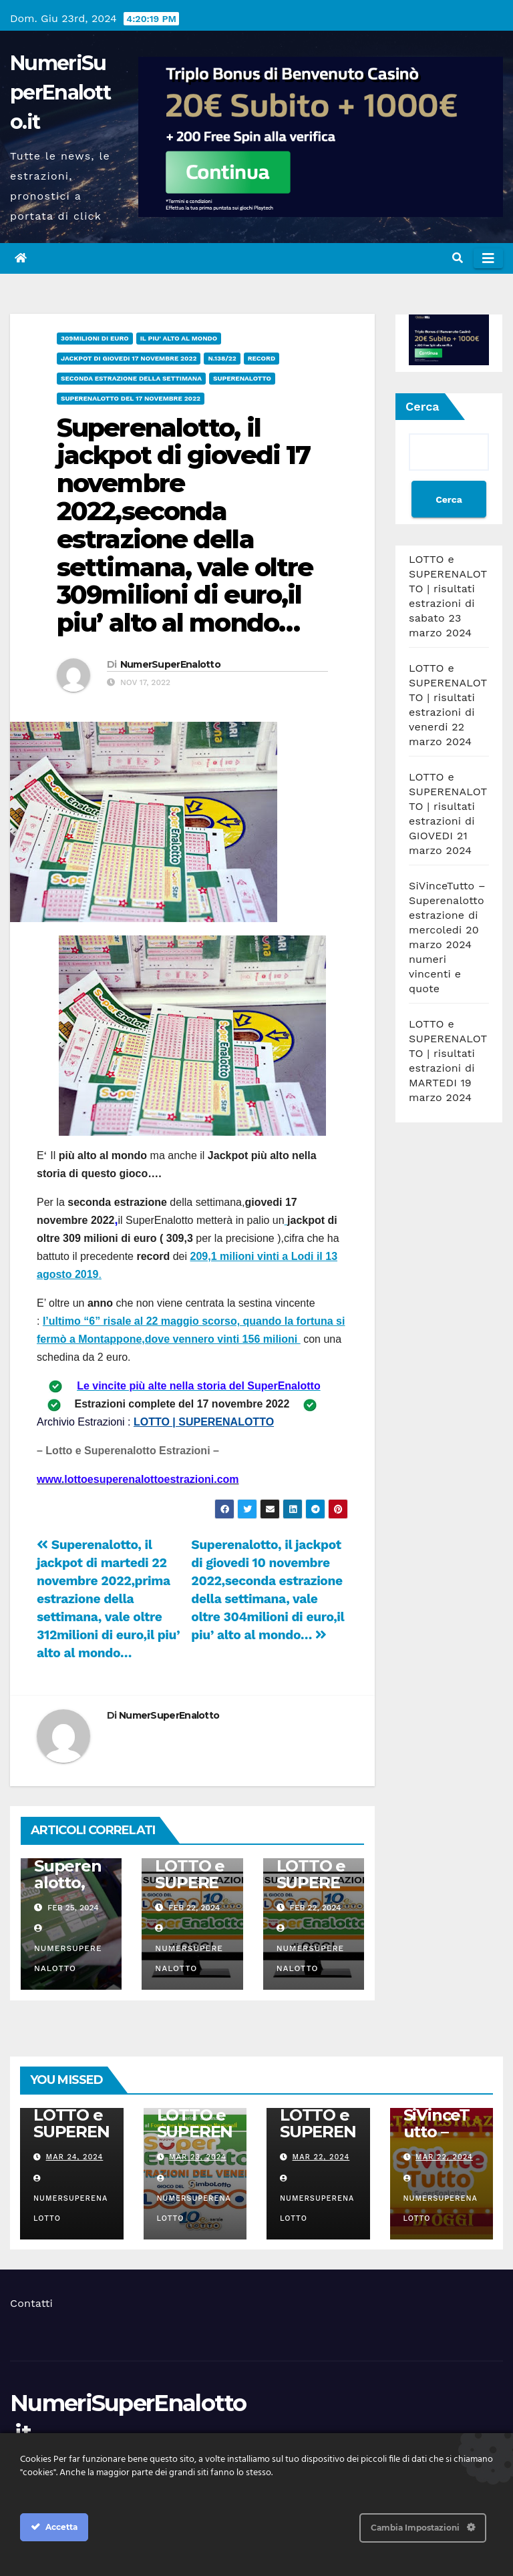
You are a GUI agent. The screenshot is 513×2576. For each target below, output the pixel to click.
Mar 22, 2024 (321, 2157)
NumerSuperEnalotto (170, 664)
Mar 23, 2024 (197, 2157)
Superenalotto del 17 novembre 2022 (130, 398)
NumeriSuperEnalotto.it (60, 92)
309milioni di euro (95, 338)
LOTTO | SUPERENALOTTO (204, 1422)
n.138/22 (222, 358)
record (261, 358)
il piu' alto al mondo (178, 338)
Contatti (31, 2303)
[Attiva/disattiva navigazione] (488, 258)
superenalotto (242, 378)
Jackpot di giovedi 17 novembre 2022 (128, 358)
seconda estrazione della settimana (131, 378)
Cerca (422, 406)
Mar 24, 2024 (75, 2157)
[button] (457, 258)
